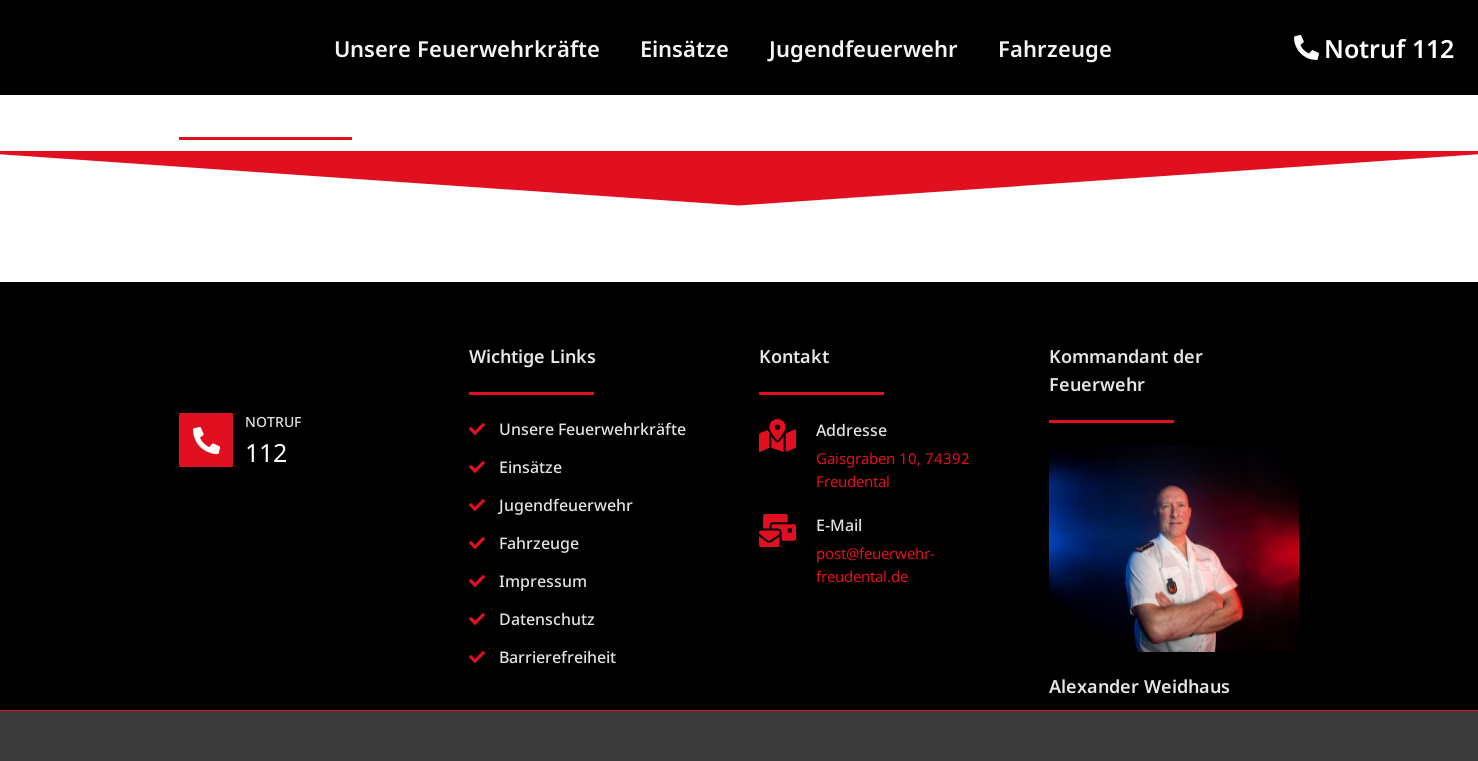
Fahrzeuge (1055, 48)
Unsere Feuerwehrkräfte (467, 48)
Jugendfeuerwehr (863, 48)
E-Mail (839, 525)
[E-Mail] (777, 530)
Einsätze (684, 48)
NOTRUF (275, 421)
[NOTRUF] (207, 441)
